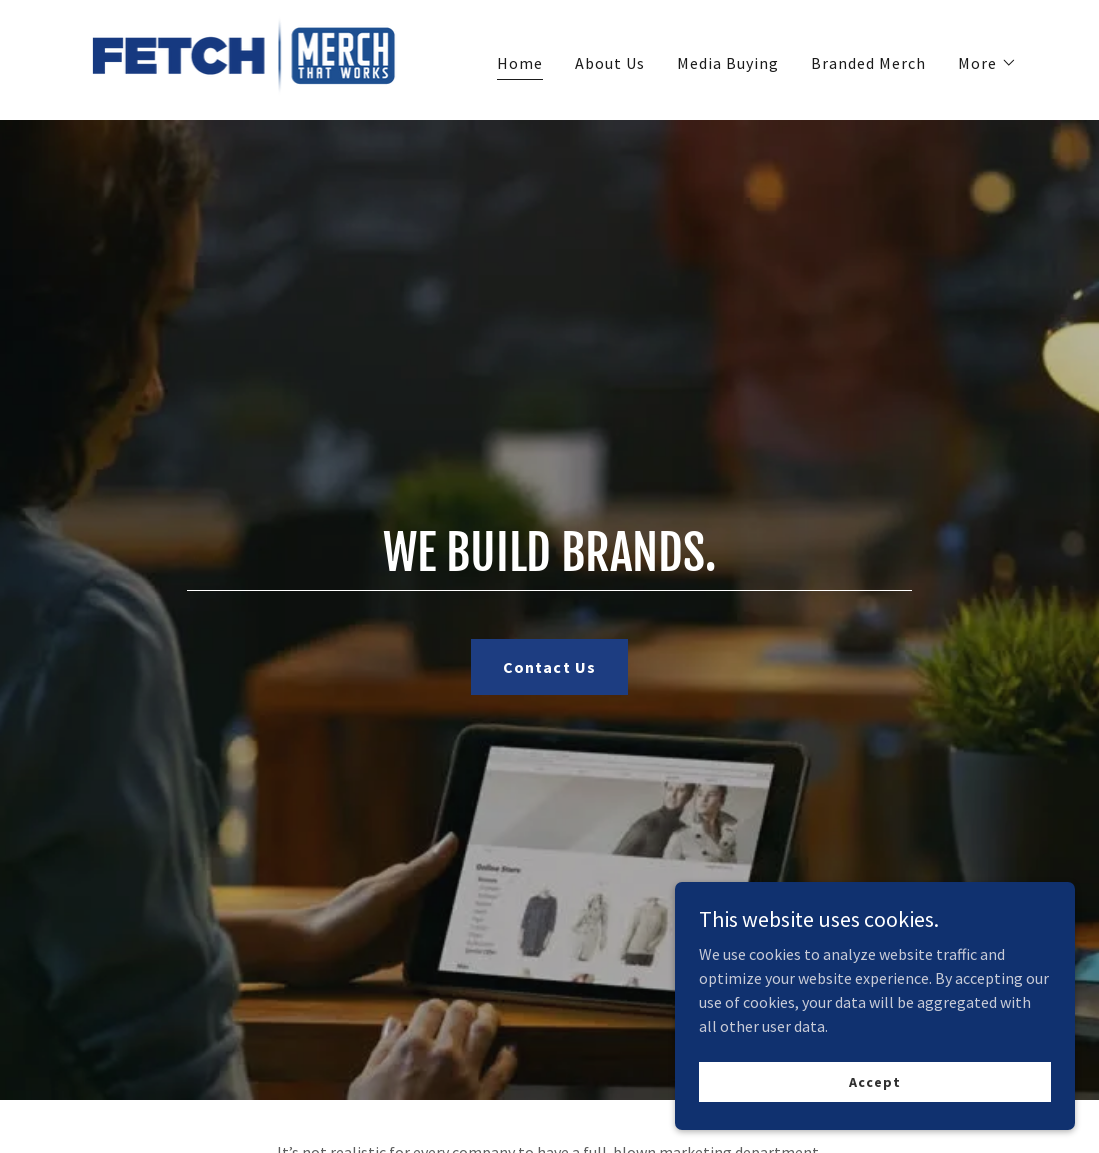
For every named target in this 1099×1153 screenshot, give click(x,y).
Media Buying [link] (728, 63)
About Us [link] (610, 63)
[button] (987, 63)
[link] (246, 58)
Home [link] (520, 63)
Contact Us (549, 667)
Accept (874, 1081)
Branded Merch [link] (868, 63)
